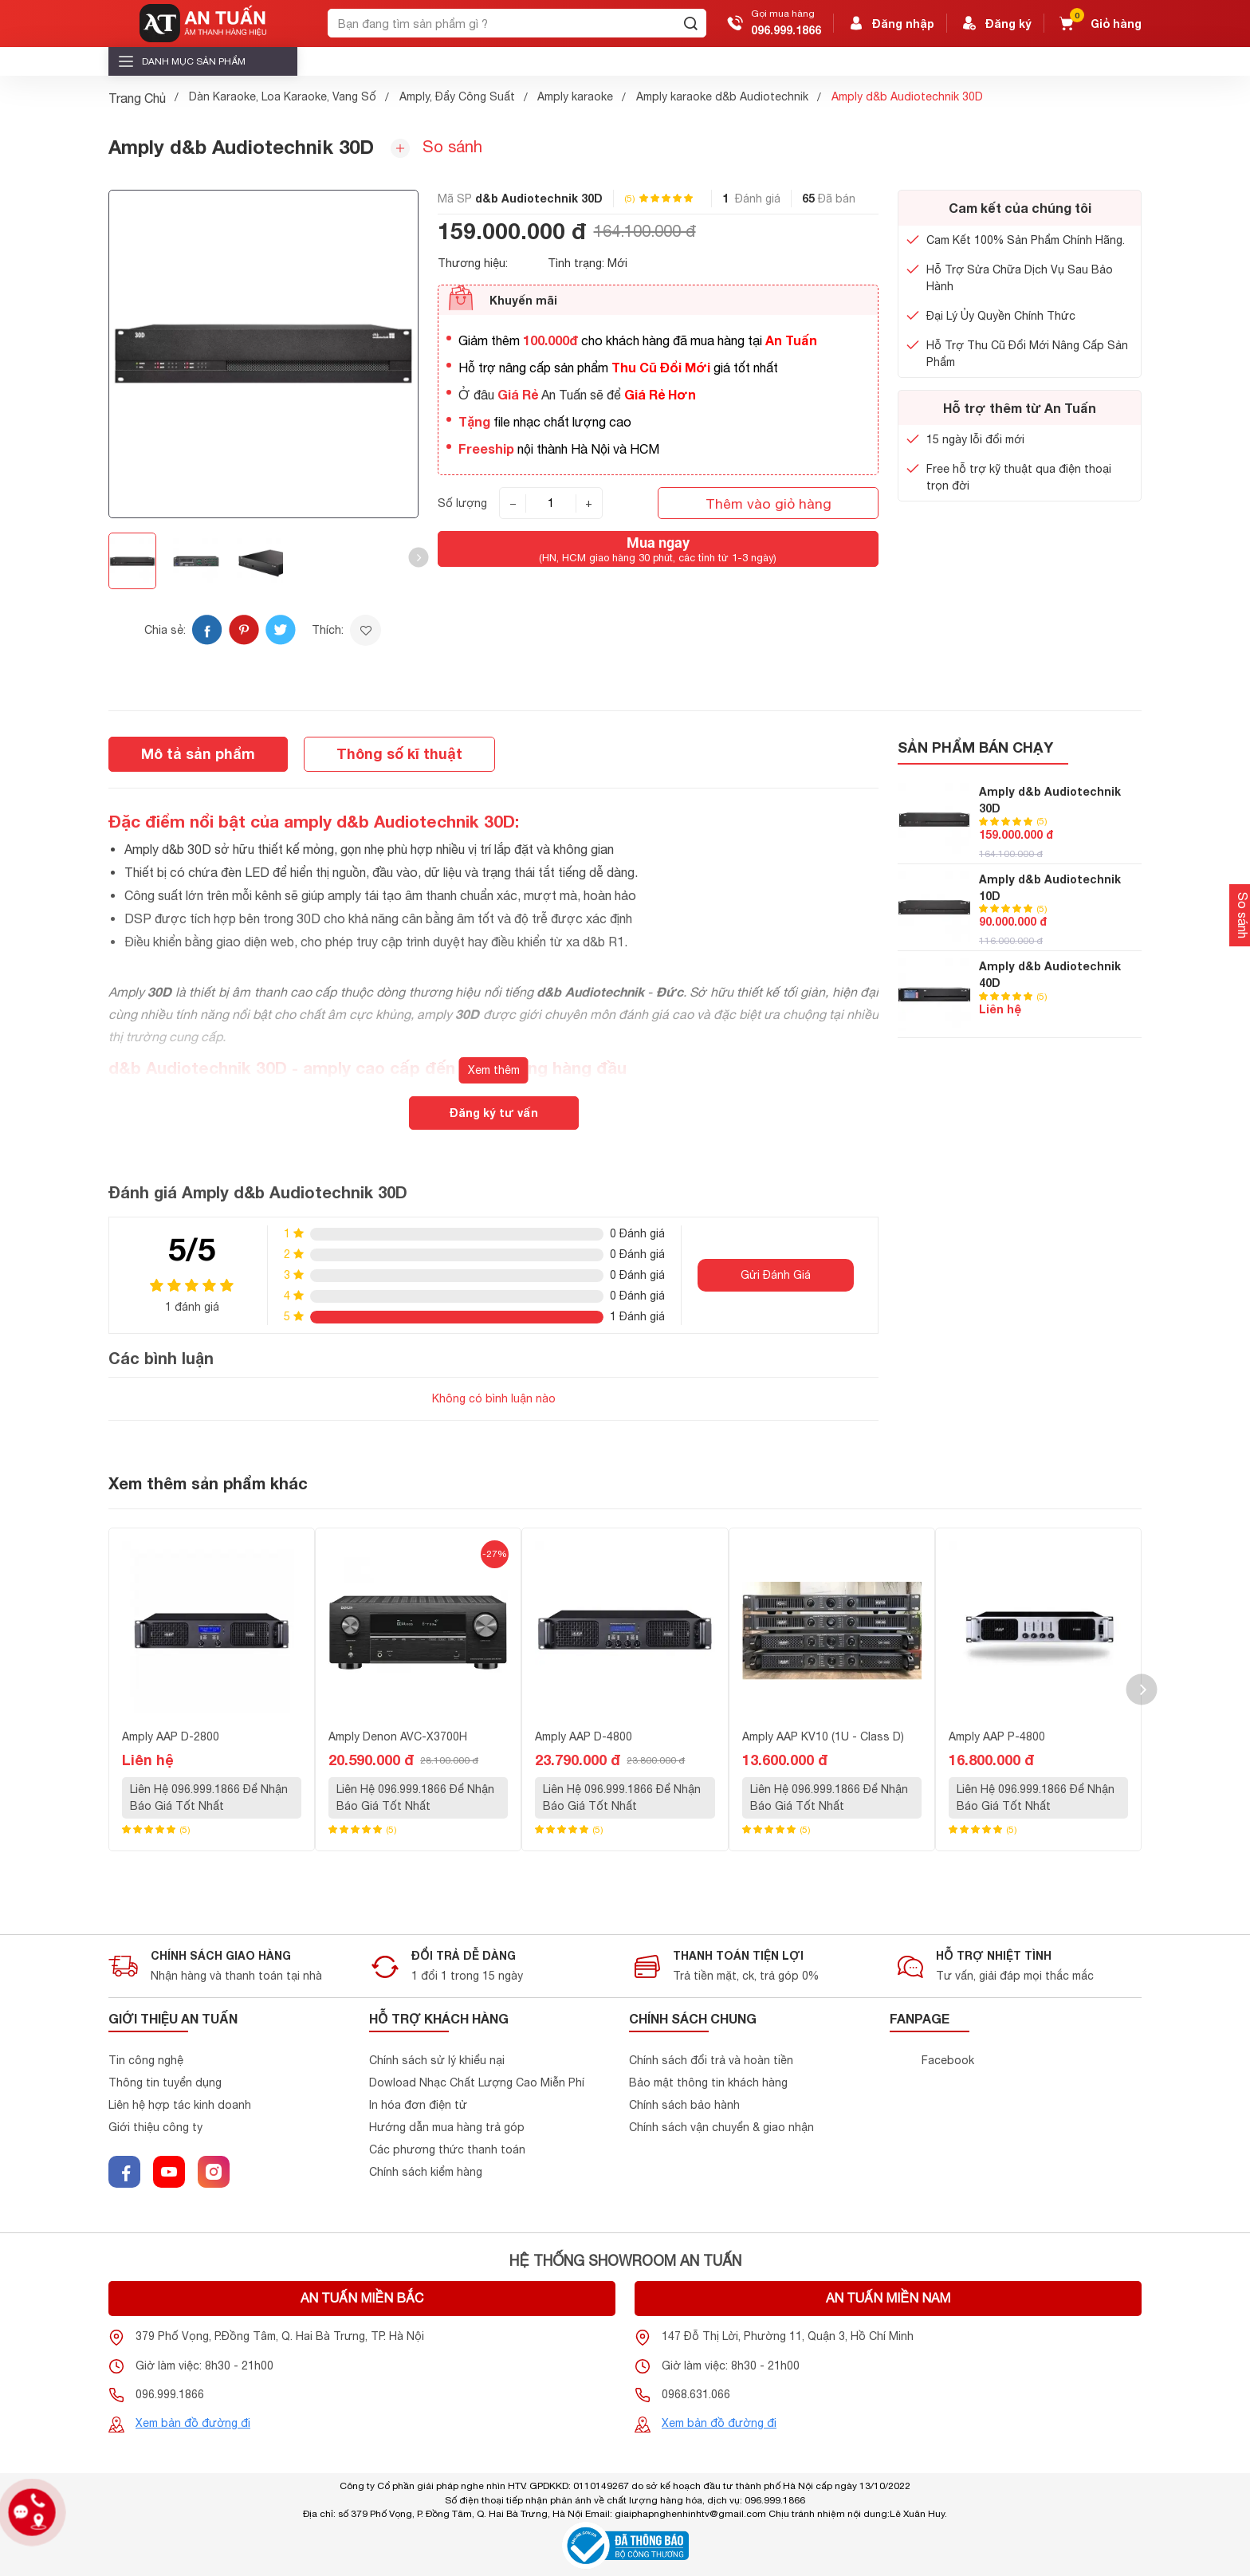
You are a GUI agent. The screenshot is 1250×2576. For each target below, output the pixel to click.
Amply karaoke (575, 96)
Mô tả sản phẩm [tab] (198, 753)
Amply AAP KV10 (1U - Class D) (823, 1736)
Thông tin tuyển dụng (165, 2082)
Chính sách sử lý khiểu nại (437, 2060)
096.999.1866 (786, 30)
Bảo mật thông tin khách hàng (708, 2082)
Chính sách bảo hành (684, 2104)
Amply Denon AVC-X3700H (397, 1736)
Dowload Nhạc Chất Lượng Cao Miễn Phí (476, 2082)
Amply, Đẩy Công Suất (457, 96)
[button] (418, 558)
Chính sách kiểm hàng (425, 2171)
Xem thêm (494, 1070)
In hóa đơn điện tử (418, 2104)
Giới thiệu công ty (155, 2127)
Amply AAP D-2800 (170, 1736)
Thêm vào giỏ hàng (768, 503)
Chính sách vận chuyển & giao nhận (721, 2127)
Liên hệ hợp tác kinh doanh (179, 2104)
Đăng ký (996, 23)
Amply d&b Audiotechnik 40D (1050, 974)
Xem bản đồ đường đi (193, 2423)
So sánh (436, 147)
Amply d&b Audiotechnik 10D (1050, 887)
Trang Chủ (137, 98)
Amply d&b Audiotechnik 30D (1050, 800)
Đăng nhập (890, 23)
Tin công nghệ (145, 2060)
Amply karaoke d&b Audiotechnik (722, 96)
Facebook (948, 2060)
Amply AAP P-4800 (997, 1736)
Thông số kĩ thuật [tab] (399, 753)
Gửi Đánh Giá (776, 1274)
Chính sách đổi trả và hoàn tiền (711, 2060)
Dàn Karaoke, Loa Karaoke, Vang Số (282, 96)
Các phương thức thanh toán (447, 2149)
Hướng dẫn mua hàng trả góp (447, 2127)
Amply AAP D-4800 (583, 1736)
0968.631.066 (696, 2394)
